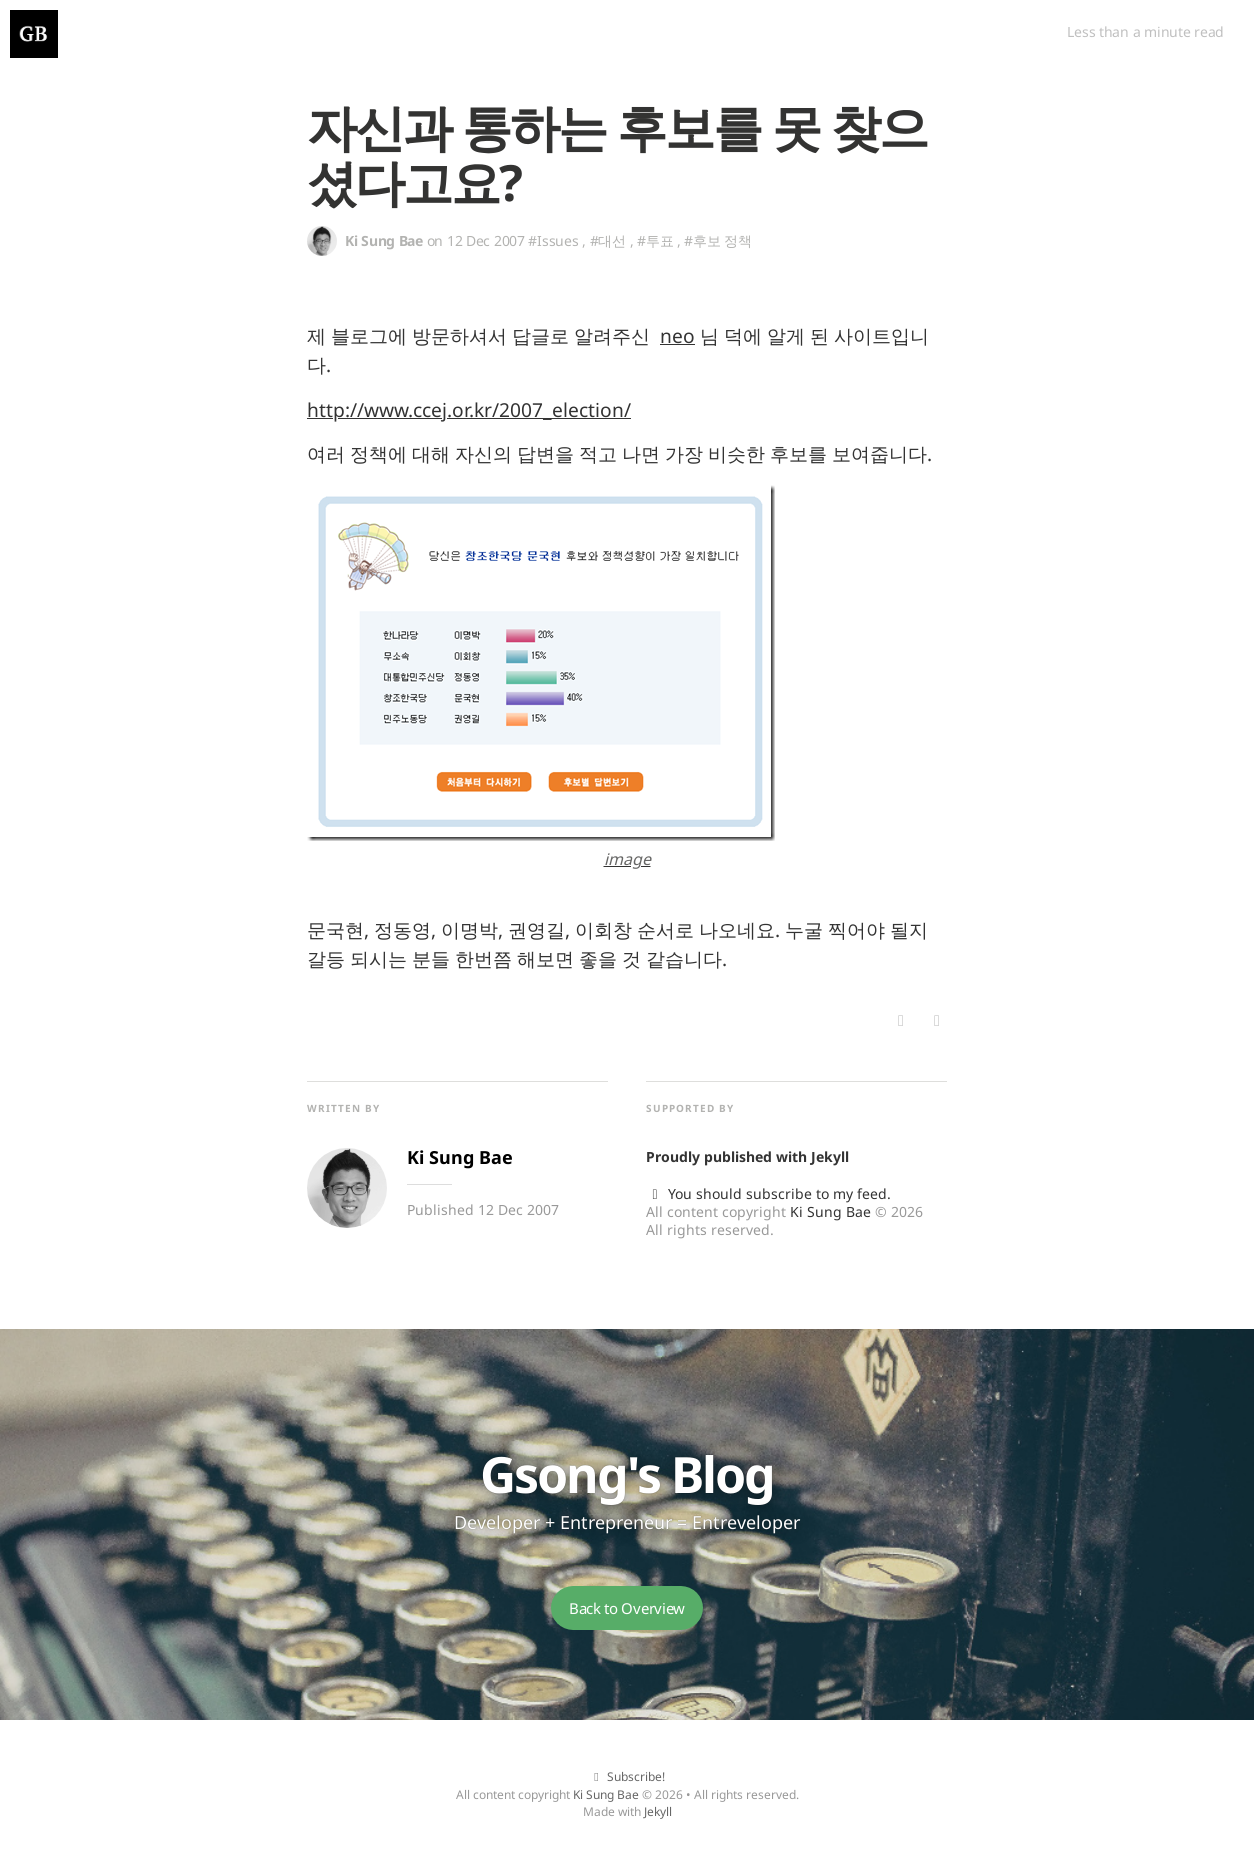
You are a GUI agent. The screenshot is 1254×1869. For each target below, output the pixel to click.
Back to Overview (627, 1608)
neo (677, 335)
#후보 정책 (717, 240)
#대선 (608, 240)
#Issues (553, 240)
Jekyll (830, 1156)
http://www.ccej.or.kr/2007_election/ (469, 409)
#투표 (655, 240)
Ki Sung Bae (830, 1211)
